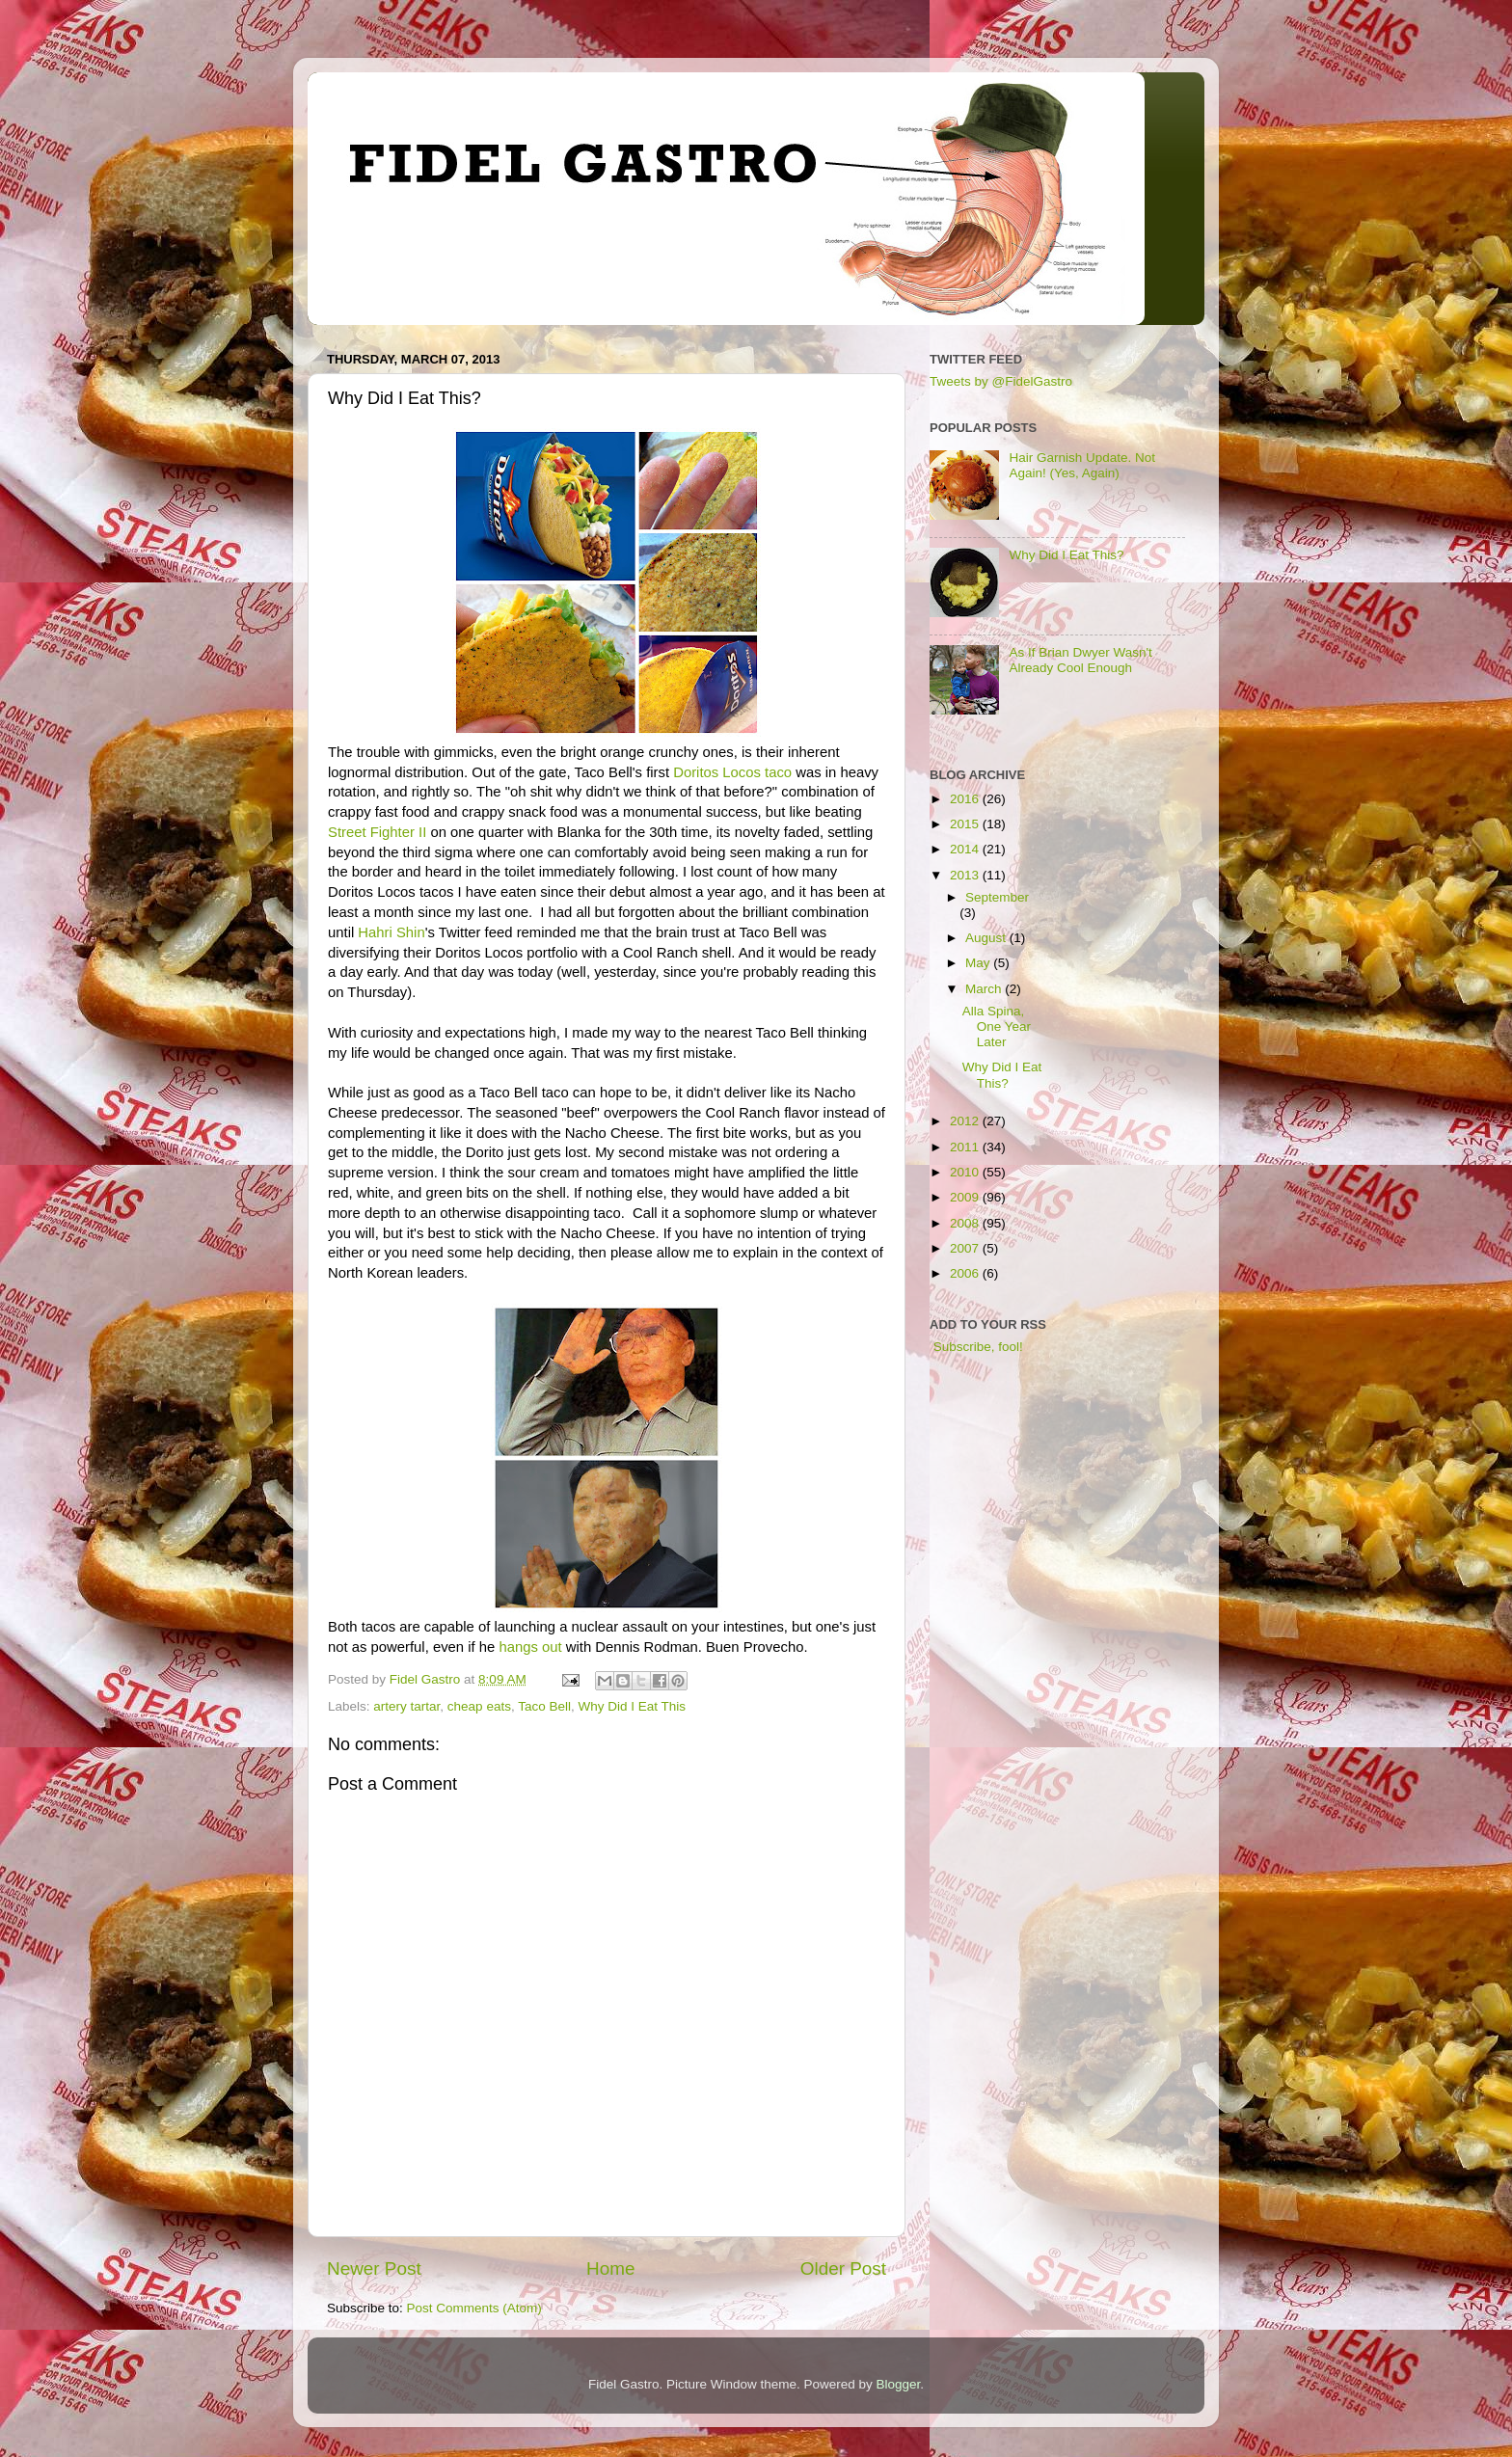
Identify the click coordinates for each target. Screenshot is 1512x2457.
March (985, 989)
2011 (966, 1147)
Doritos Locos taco (732, 772)
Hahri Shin (391, 932)
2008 (966, 1223)
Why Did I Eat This (632, 1706)
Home (610, 2268)
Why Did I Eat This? (1066, 555)
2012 (966, 1121)
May (979, 963)
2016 (966, 799)
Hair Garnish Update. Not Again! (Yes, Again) (1082, 465)
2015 (966, 824)
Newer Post (374, 2268)
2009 (966, 1197)
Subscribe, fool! (976, 1346)
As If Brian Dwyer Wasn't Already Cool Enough (1080, 660)
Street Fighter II (377, 832)
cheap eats (479, 1706)
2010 (966, 1172)
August (987, 938)
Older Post (843, 2268)
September (997, 897)
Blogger (899, 2384)
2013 (966, 875)
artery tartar (406, 1706)
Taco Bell (544, 1706)
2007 (966, 1248)
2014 (966, 849)
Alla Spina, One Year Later (996, 1026)
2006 (966, 1273)
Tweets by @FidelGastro (1001, 381)
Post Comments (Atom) (474, 2308)
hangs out (530, 1647)
